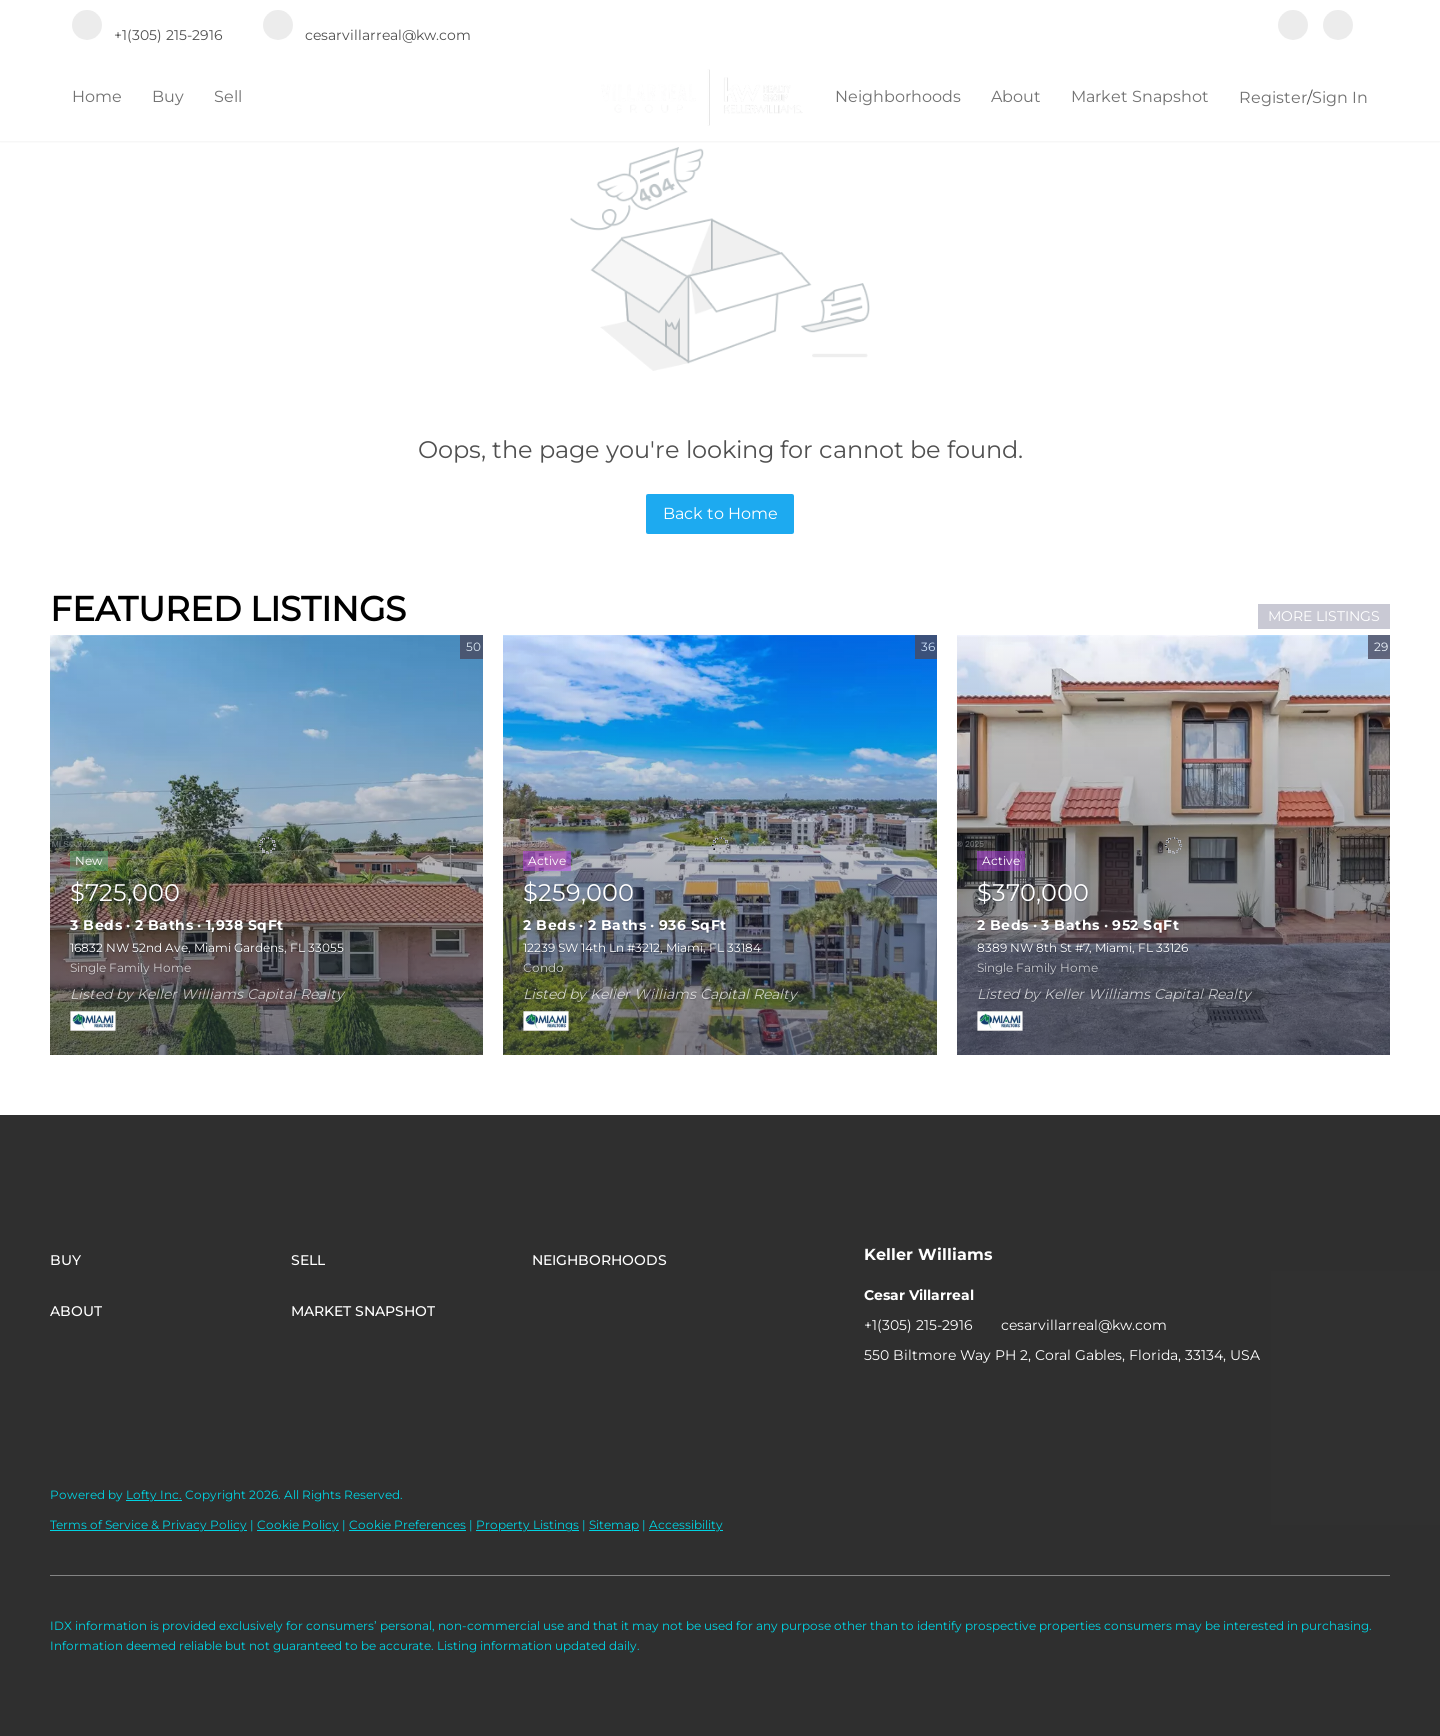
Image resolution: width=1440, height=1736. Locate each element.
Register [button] (1273, 97)
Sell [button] (228, 96)
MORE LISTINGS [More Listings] (1324, 616)
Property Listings (527, 1524)
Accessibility (686, 1524)
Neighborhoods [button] (898, 96)
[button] (170, 1260)
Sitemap (614, 1524)
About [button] (1016, 96)
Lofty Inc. (154, 1494)
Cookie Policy (298, 1524)
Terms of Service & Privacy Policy (148, 1524)
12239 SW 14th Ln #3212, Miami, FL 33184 (642, 947)
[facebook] (1293, 27)
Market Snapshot (1140, 96)
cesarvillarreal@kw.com (1084, 1325)
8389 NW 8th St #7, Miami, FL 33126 (1082, 947)
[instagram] (1338, 27)
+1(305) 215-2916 (918, 1325)
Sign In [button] (1340, 97)
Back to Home (720, 513)
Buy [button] (168, 96)
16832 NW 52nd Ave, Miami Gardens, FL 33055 (207, 947)
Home (97, 96)
